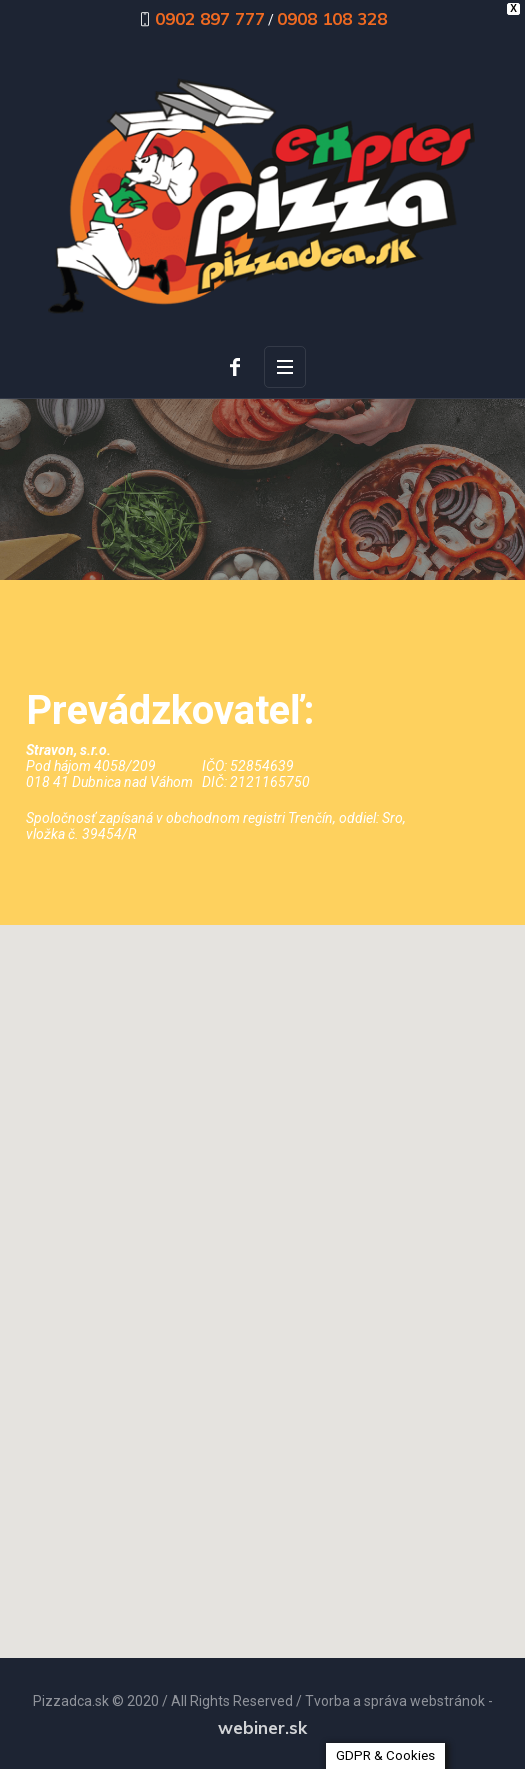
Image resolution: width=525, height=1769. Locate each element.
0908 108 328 (332, 18)
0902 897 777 (210, 18)
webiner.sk (262, 1727)
